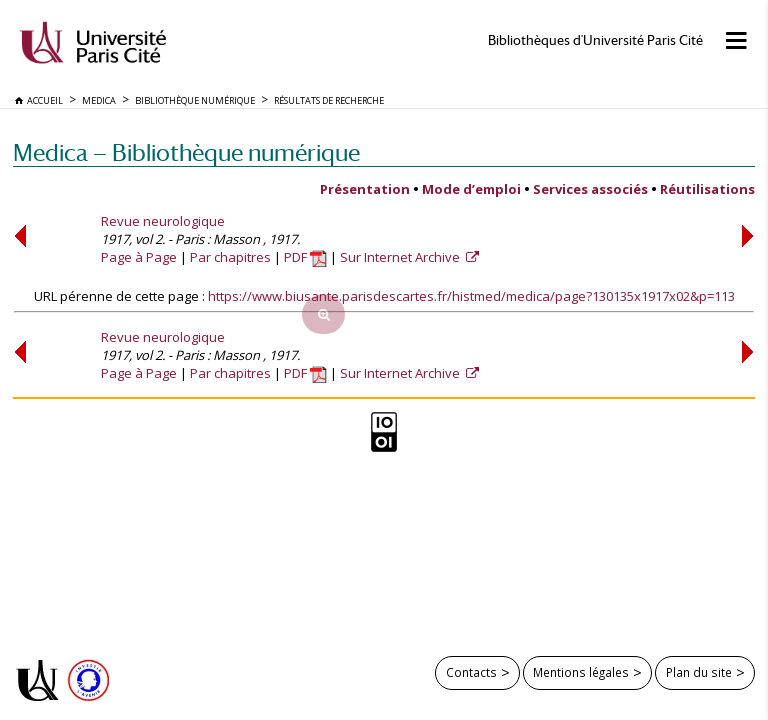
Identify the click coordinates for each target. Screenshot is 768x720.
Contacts (471, 672)
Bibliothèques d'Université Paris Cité (595, 40)
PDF (305, 257)
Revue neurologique (163, 221)
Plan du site (699, 672)
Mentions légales (581, 672)
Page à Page (139, 257)
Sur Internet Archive (401, 257)
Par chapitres (230, 257)
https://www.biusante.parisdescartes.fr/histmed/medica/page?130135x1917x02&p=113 (471, 296)
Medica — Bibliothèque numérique (186, 152)
